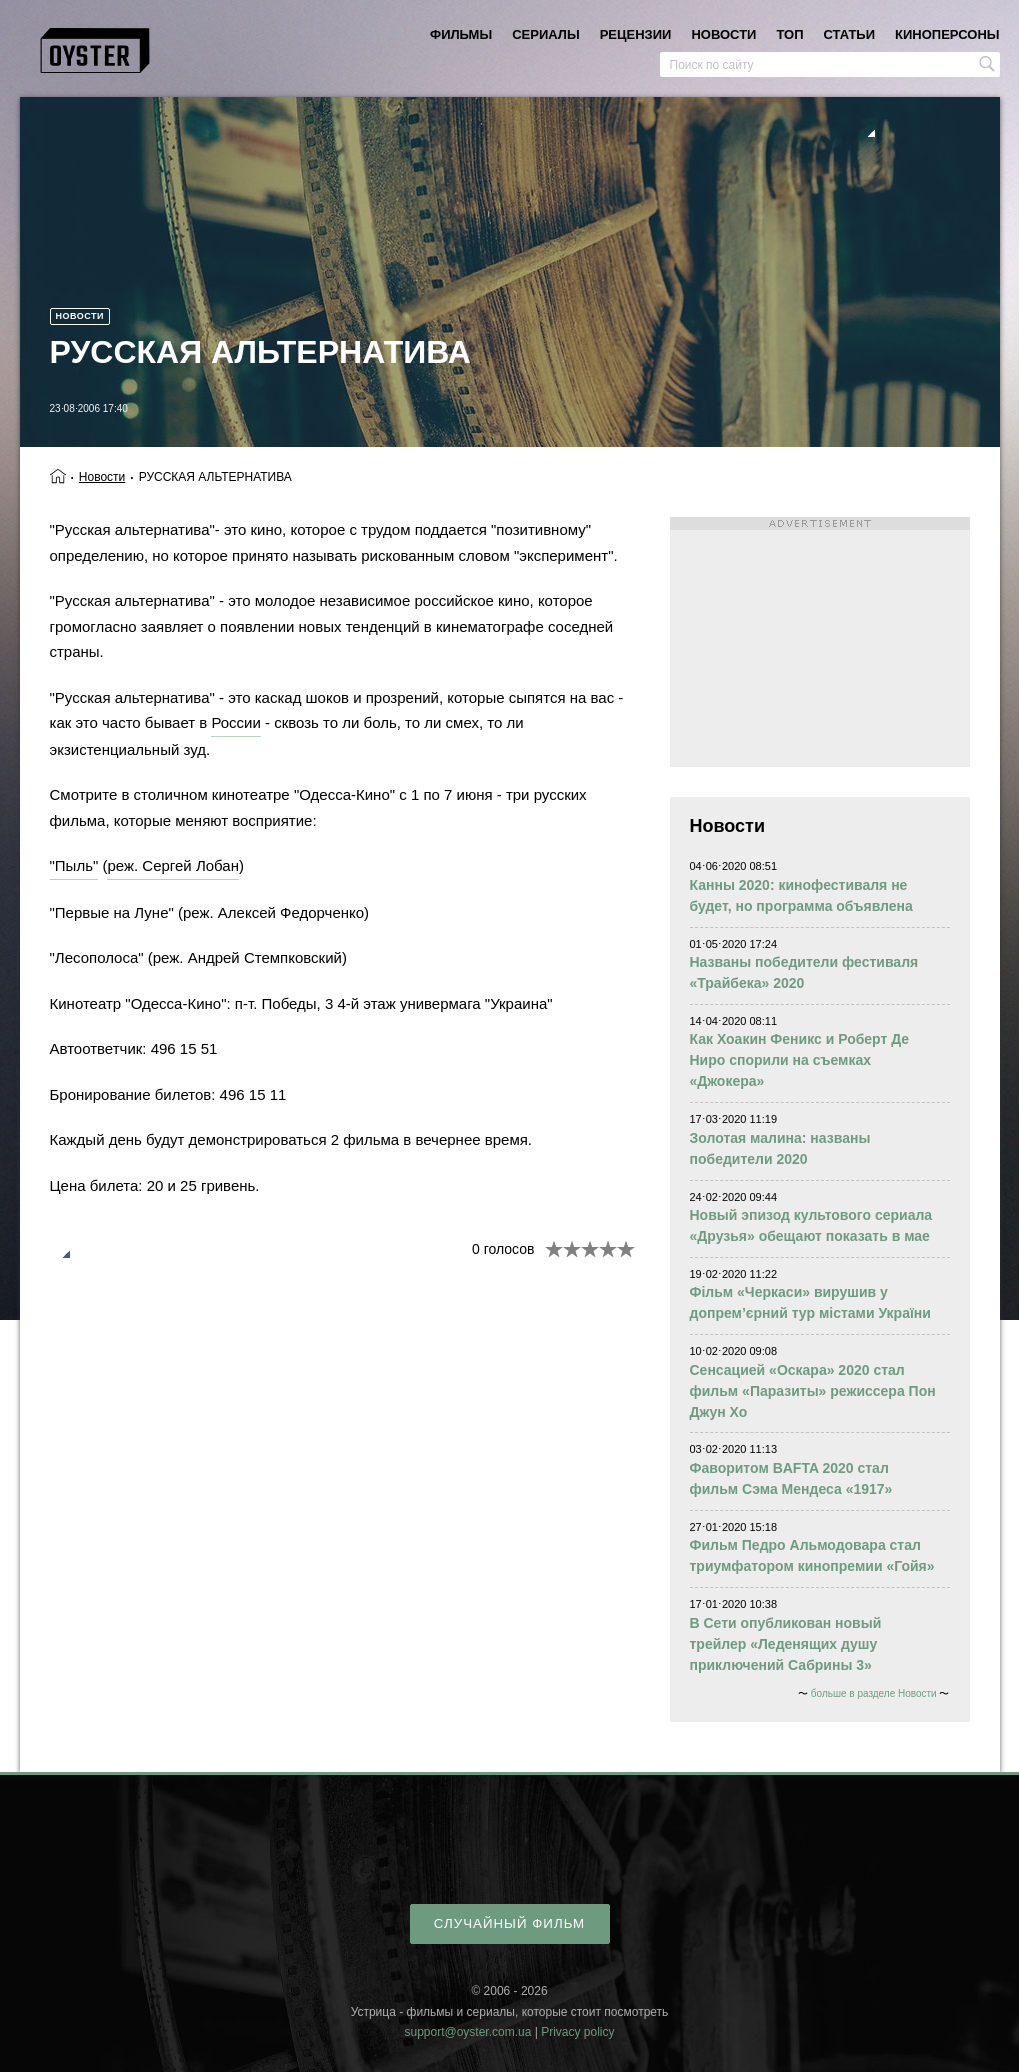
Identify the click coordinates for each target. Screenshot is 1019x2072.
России (235, 722)
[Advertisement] (820, 642)
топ (789, 34)
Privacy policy (577, 2032)
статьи (850, 34)
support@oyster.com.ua (467, 2032)
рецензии (636, 34)
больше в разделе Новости (874, 1693)
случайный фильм (509, 1923)
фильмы (461, 34)
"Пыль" (74, 865)
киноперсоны (947, 34)
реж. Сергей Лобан (173, 865)
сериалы (545, 34)
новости (723, 34)
